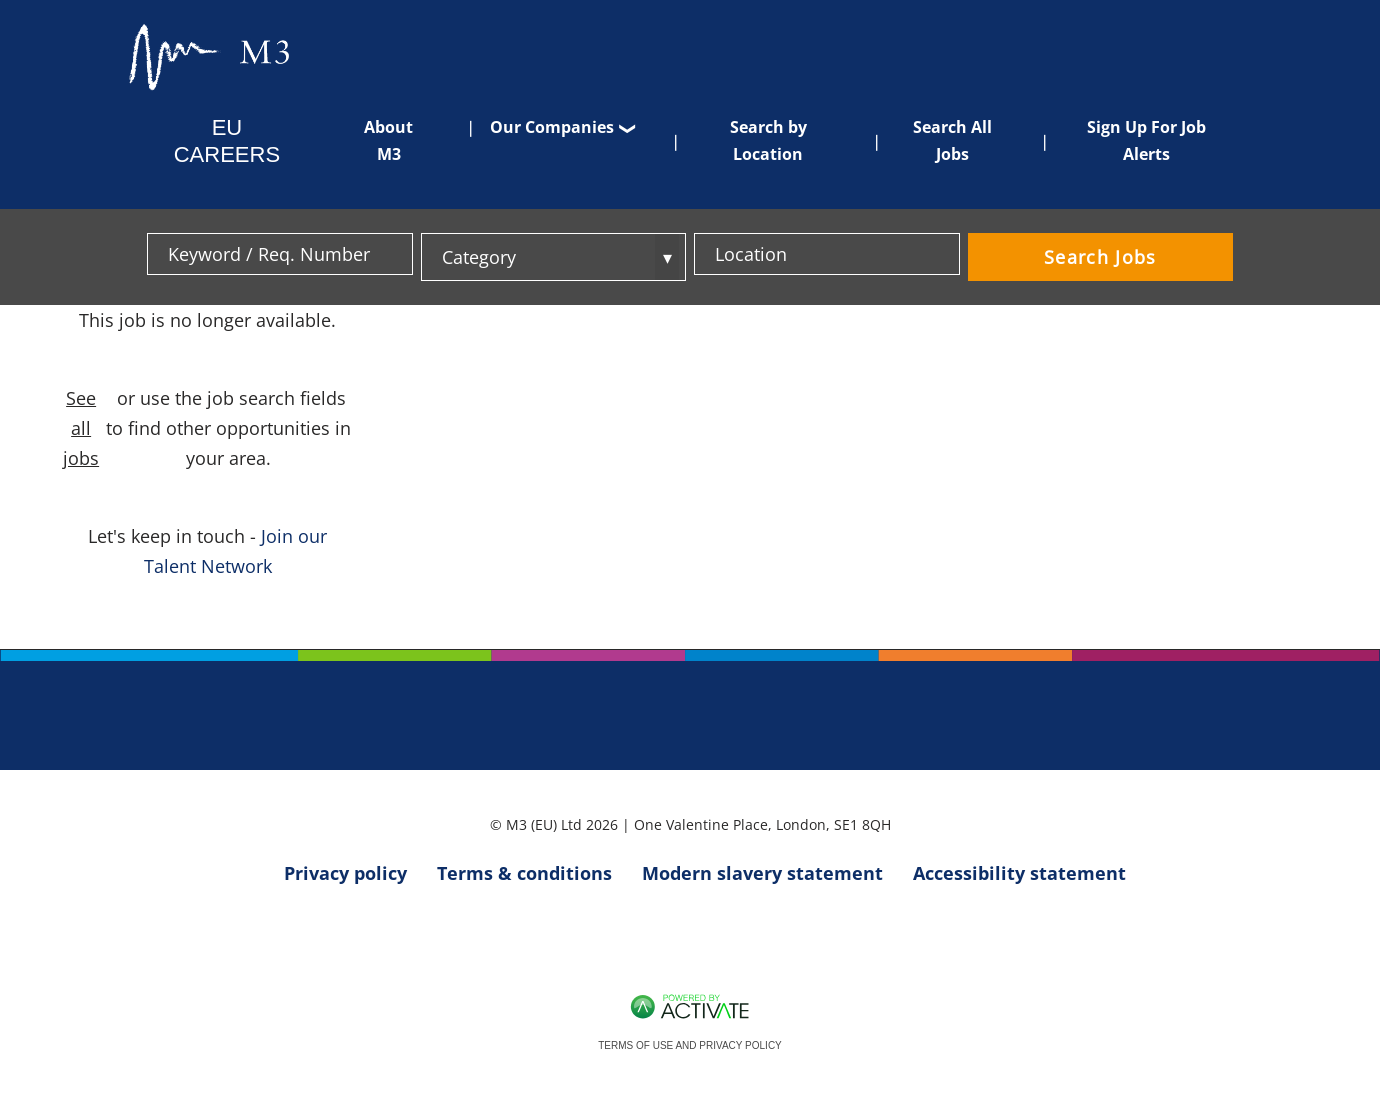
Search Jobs (1100, 257)
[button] (942, 254)
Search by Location (768, 140)
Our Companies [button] (552, 127)
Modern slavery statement (762, 873)
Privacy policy (345, 873)
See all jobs (81, 428)
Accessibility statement (1019, 873)
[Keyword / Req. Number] (280, 254)
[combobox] (827, 254)
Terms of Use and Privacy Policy (690, 1045)
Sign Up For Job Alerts (1146, 140)
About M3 (388, 140)
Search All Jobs (952, 140)
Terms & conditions (524, 873)
